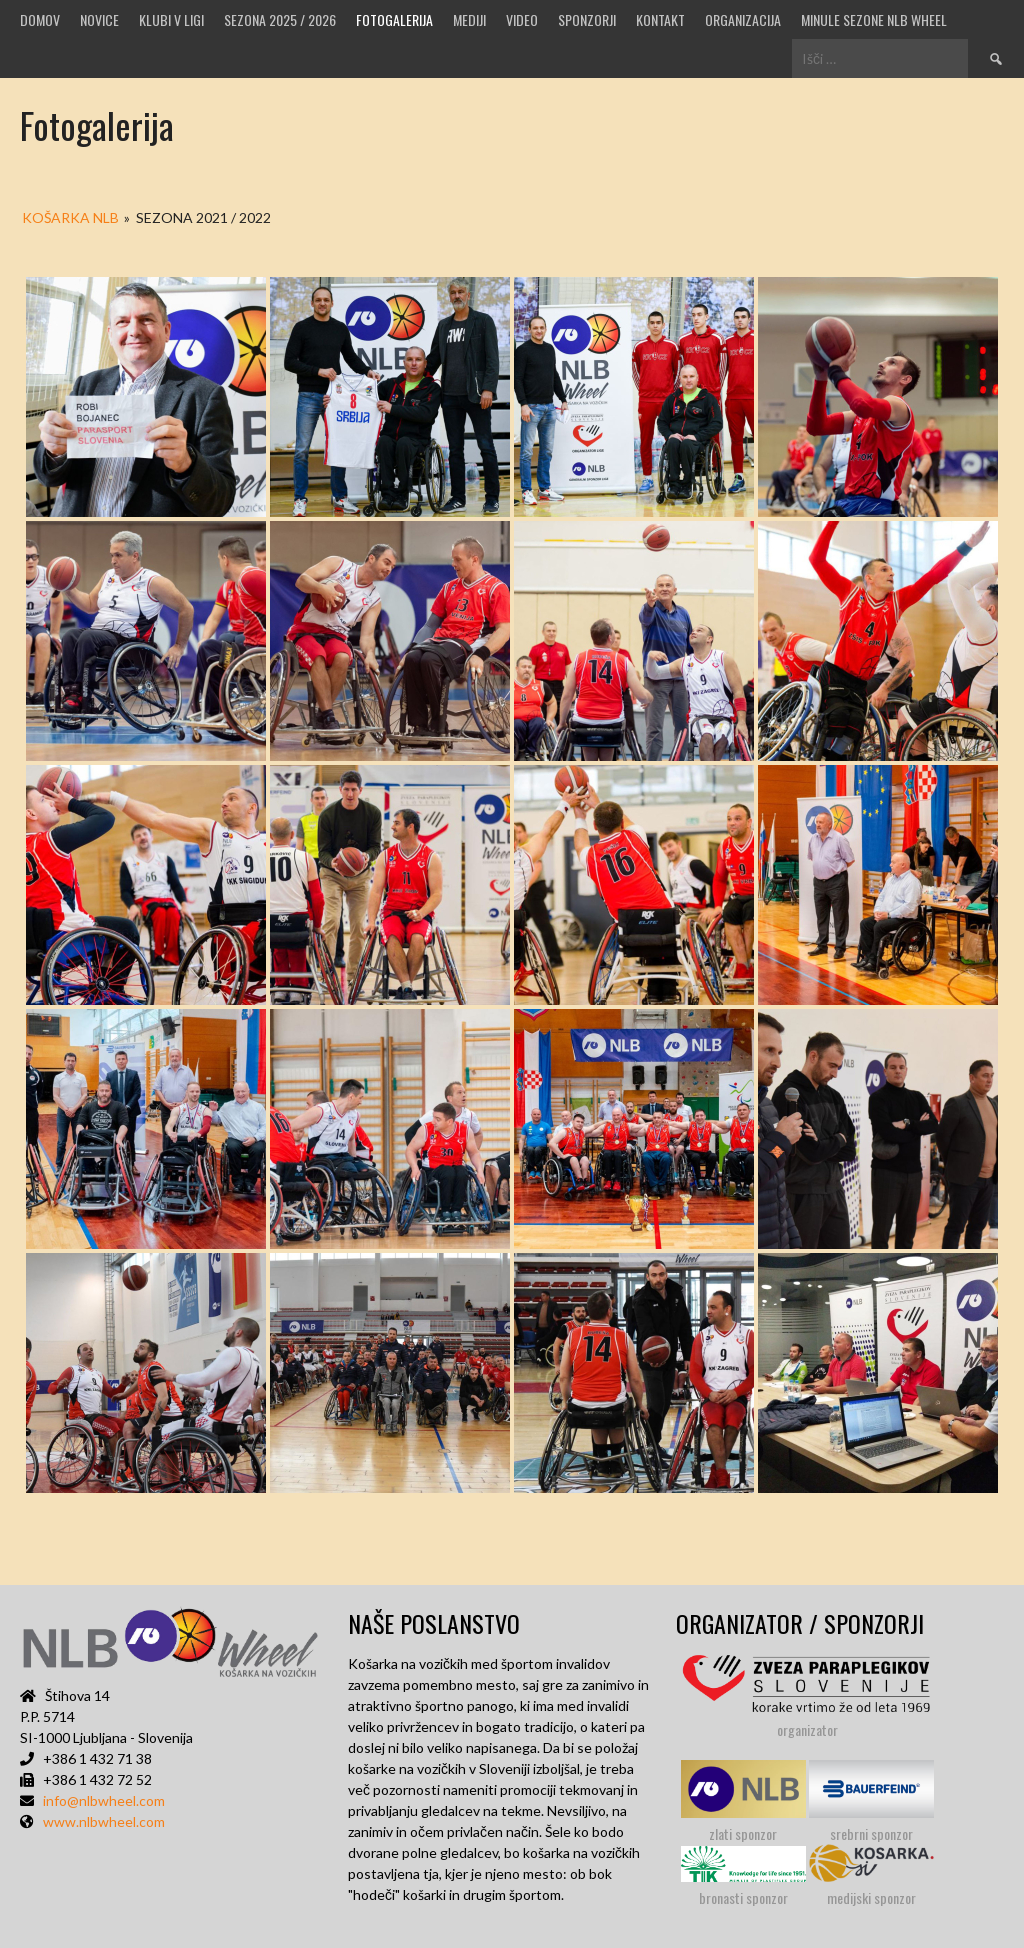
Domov (40, 19)
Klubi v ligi (171, 19)
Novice (99, 19)
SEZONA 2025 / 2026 (280, 19)
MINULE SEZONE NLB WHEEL (874, 19)
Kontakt (660, 19)
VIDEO (522, 19)
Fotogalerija (394, 19)
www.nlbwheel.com (104, 1821)
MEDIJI (469, 19)
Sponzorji (587, 19)
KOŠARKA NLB (70, 217)
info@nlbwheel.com (104, 1800)
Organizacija (743, 19)
